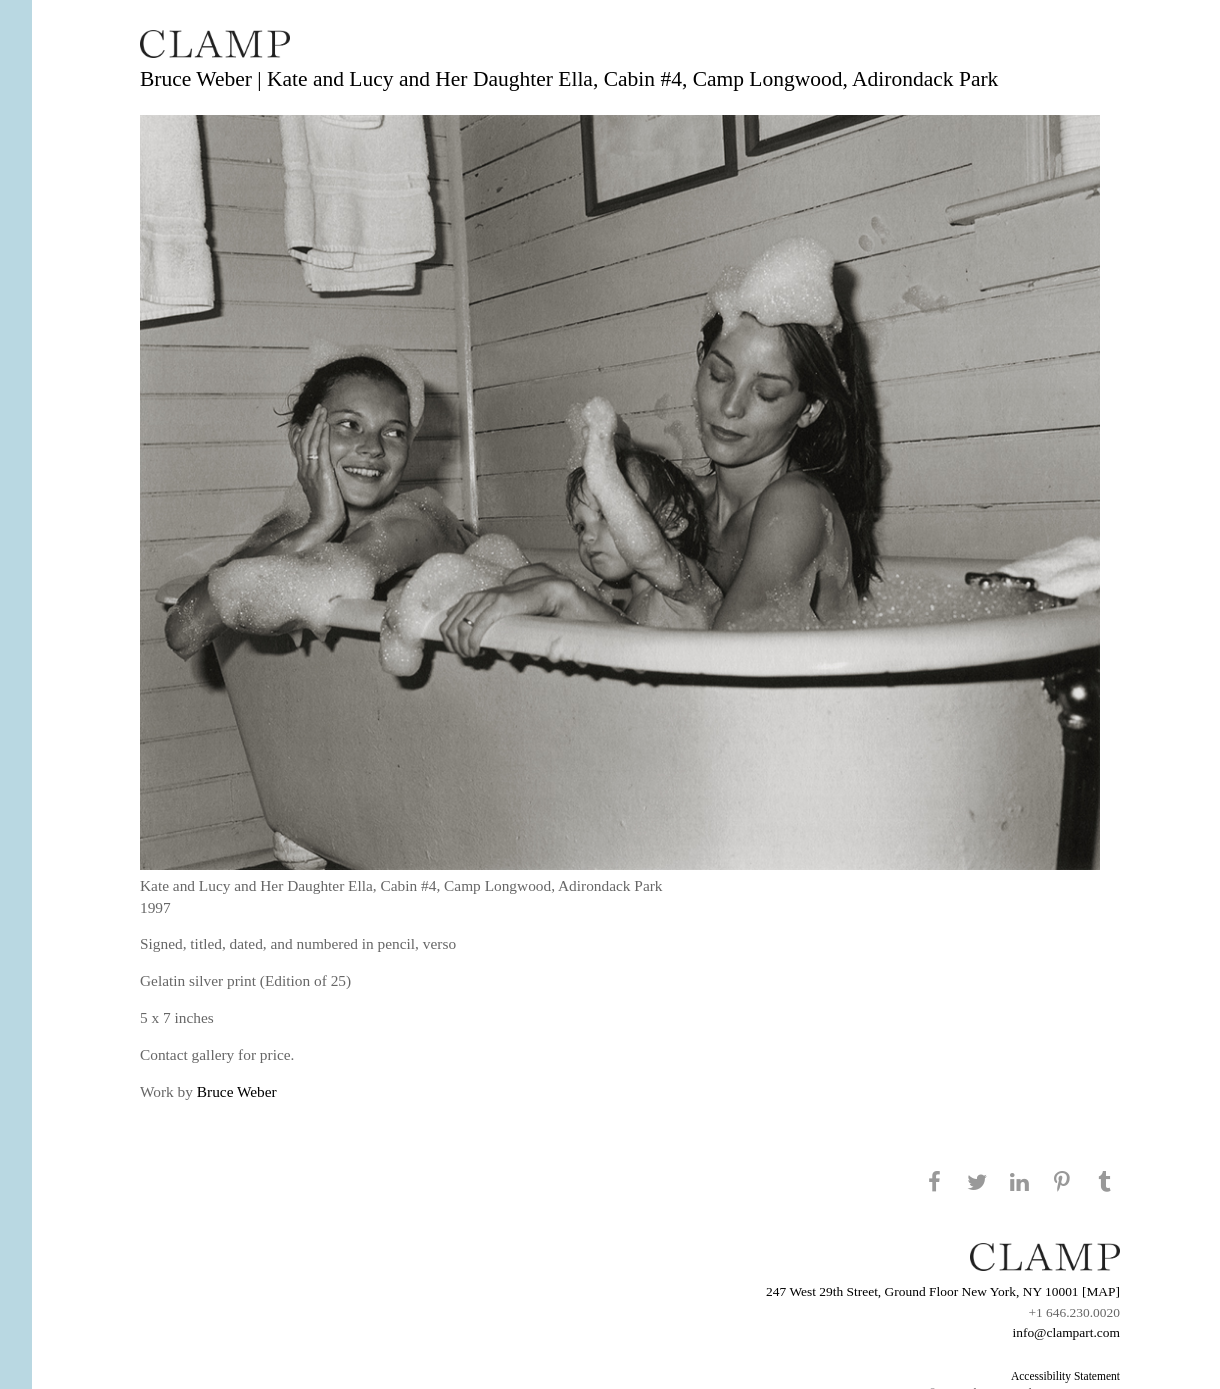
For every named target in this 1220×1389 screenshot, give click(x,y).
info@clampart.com (1066, 1332)
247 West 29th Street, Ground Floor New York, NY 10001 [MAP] (943, 1291)
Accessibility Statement (1065, 1376)
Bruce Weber (237, 1091)
